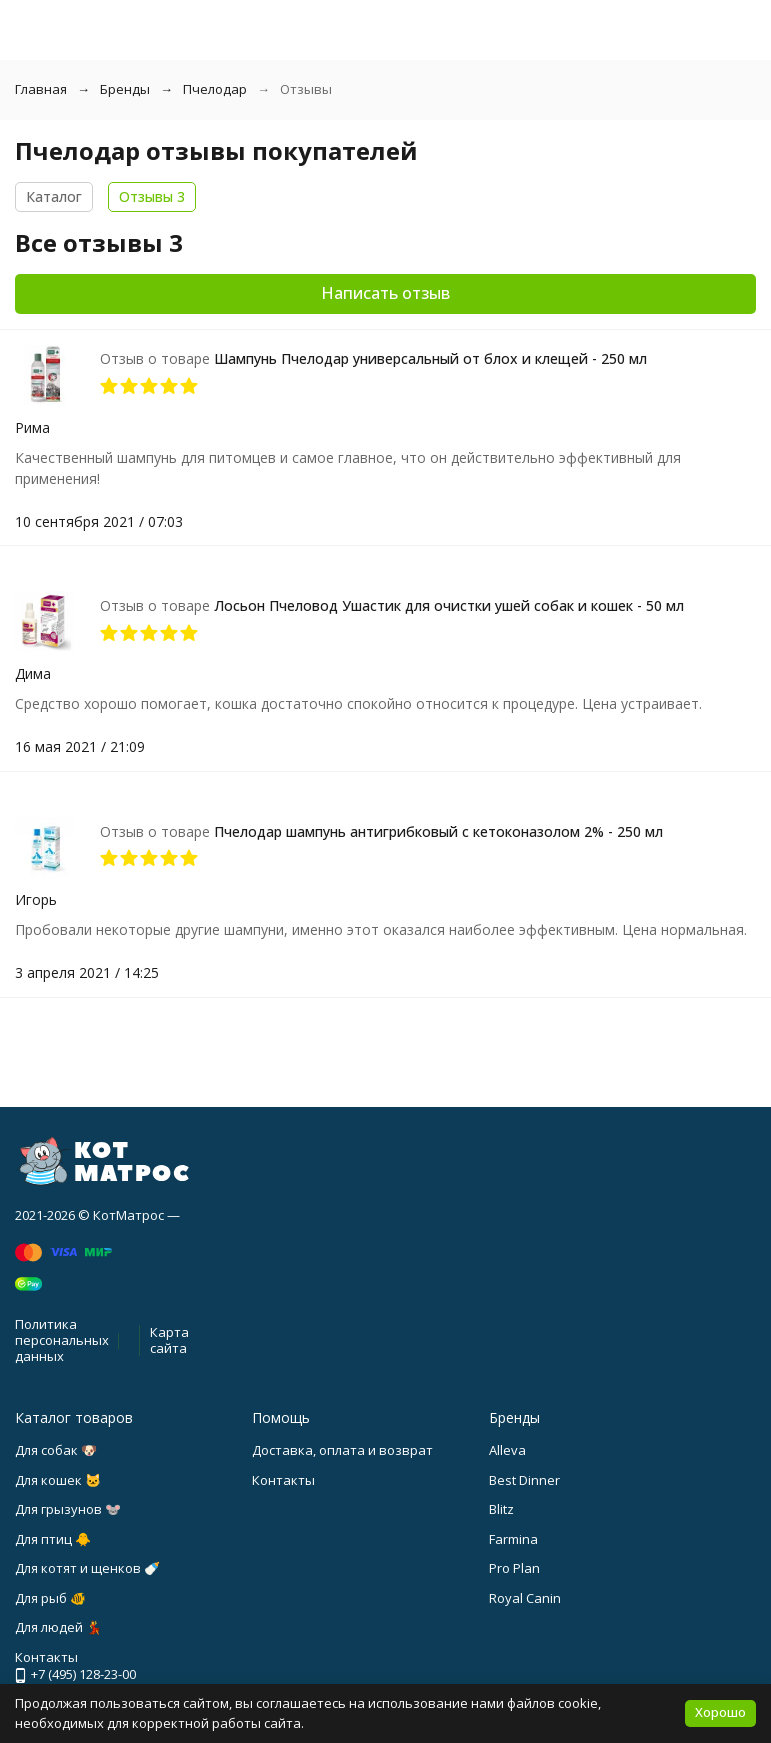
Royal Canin (525, 1598)
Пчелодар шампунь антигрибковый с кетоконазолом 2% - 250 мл (438, 831)
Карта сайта (169, 1340)
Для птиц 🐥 (53, 1539)
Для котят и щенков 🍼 (87, 1568)
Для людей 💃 (58, 1627)
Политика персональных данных (62, 1339)
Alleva (507, 1450)
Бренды (125, 89)
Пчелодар (215, 89)
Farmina (513, 1539)
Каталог (54, 196)
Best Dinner (524, 1480)
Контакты (283, 1480)
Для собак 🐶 (56, 1450)
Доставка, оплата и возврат (342, 1450)
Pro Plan (514, 1568)
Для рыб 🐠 (50, 1598)
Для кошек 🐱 (58, 1480)
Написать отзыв (385, 293)
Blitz (501, 1509)
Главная (41, 89)
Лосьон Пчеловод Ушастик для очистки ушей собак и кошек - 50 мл (449, 605)
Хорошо (720, 1712)
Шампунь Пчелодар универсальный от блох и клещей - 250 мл (430, 358)
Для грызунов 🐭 (68, 1509)
